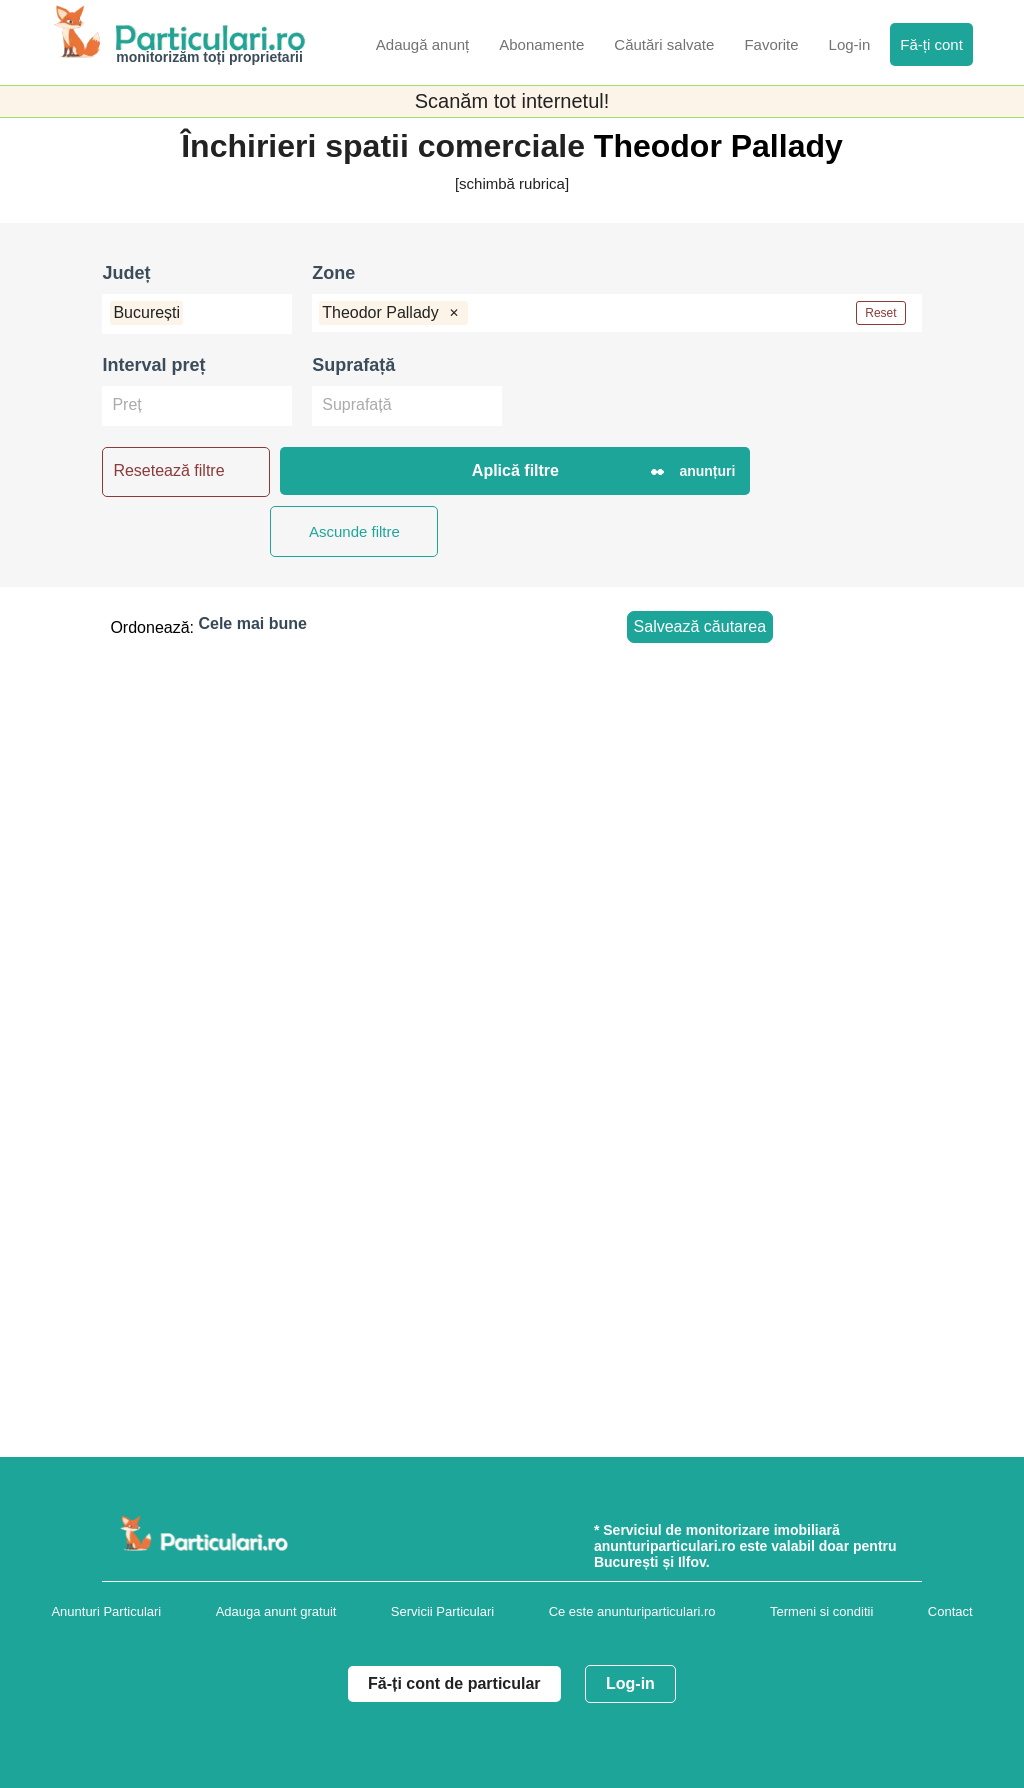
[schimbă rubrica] (512, 183)
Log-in (630, 1683)
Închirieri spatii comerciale (387, 146)
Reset (880, 313)
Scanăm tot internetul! (512, 101)
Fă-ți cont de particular (454, 1683)
